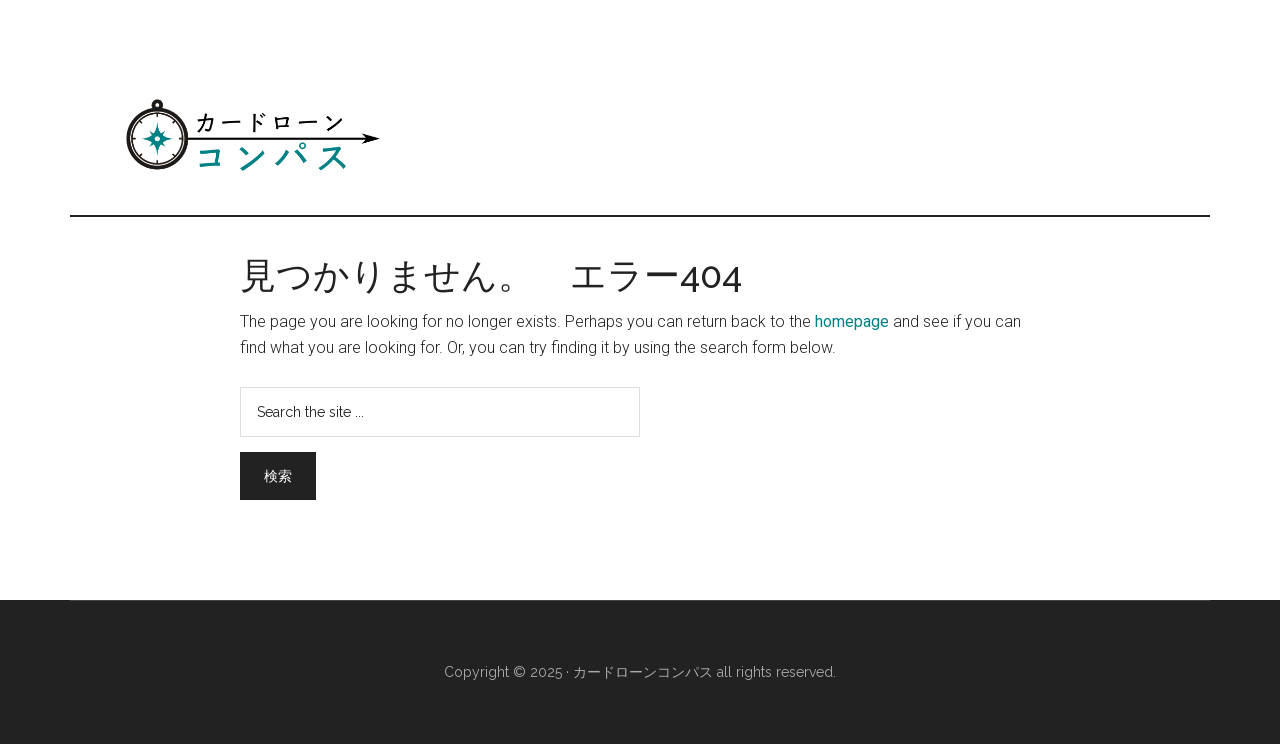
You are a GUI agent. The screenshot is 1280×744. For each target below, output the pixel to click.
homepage (852, 321)
